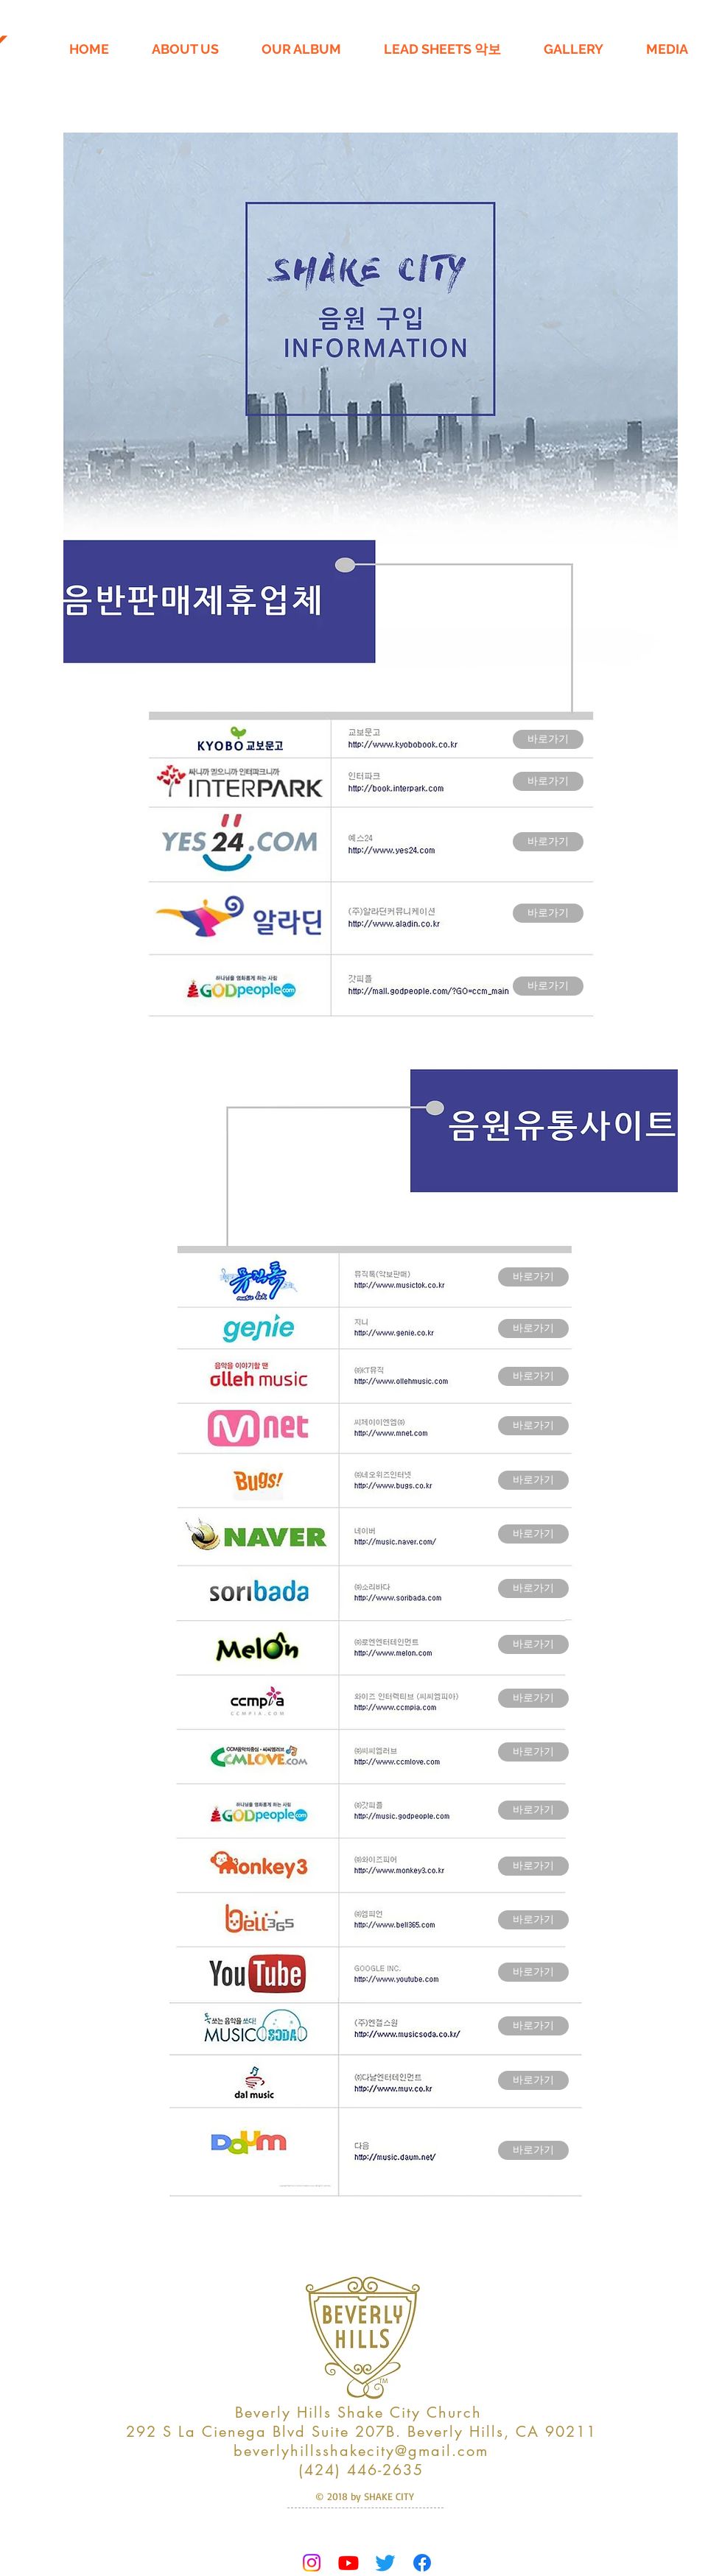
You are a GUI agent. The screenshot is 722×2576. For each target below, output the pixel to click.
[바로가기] (548, 739)
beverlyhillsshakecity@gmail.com (361, 2450)
